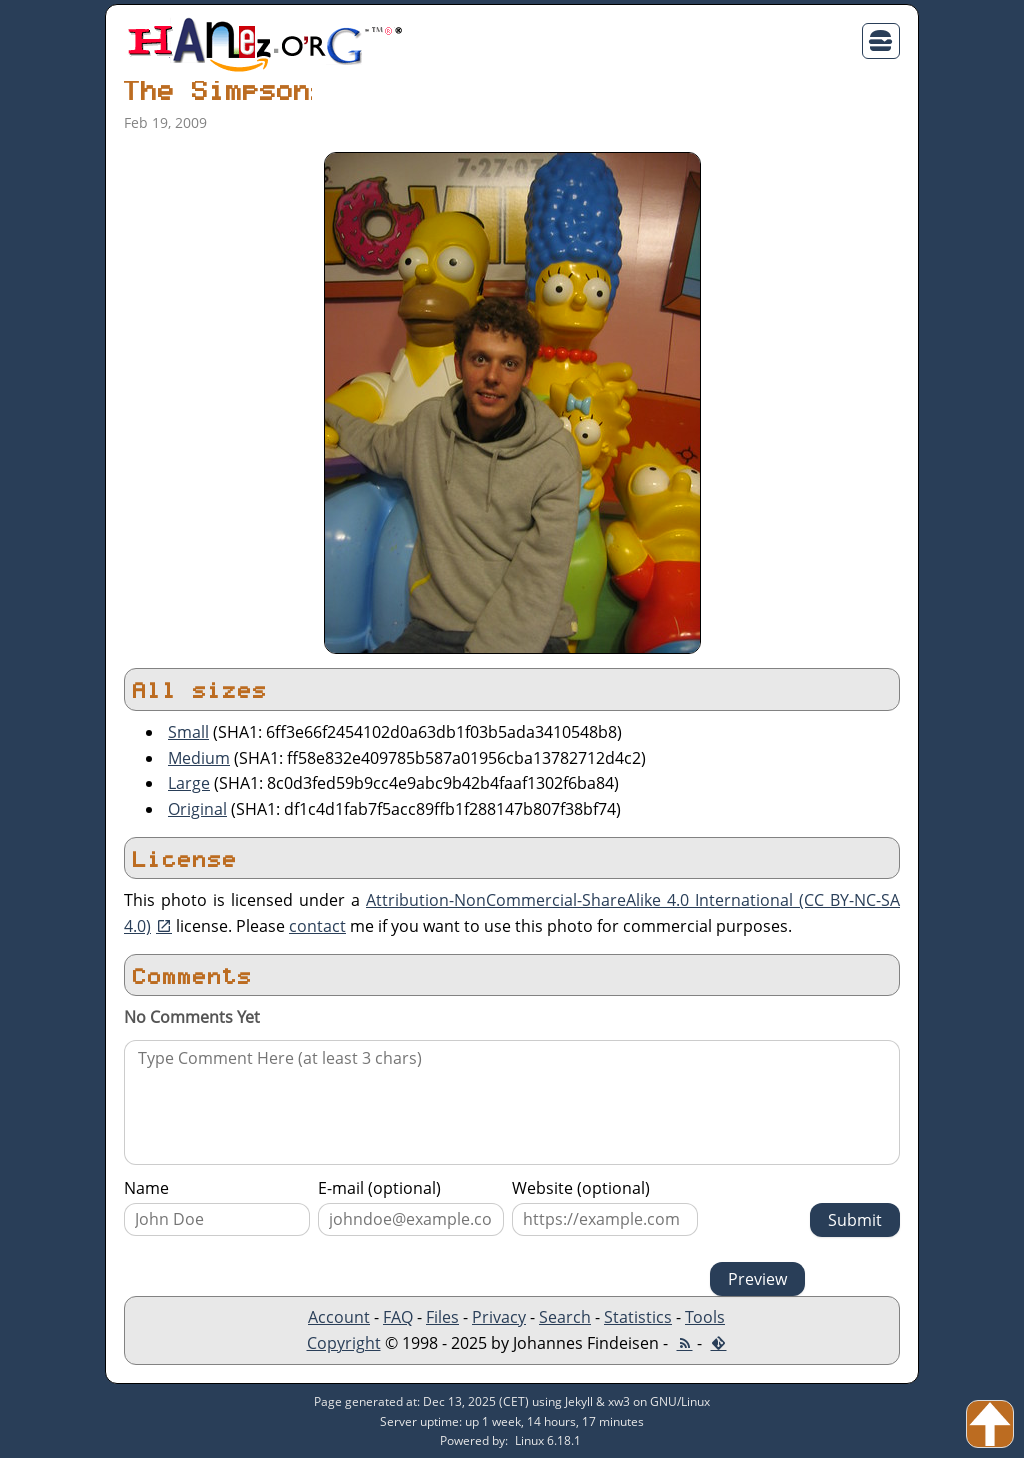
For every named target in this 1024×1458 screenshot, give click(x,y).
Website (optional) (581, 1188)
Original (197, 809)
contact (317, 926)
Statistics (638, 1317)
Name (146, 1188)
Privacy (499, 1317)
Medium (199, 758)
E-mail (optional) (379, 1188)
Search (565, 1317)
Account (339, 1317)
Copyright (344, 1343)
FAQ (398, 1317)
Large (189, 783)
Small (188, 732)
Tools (705, 1317)
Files (442, 1317)
